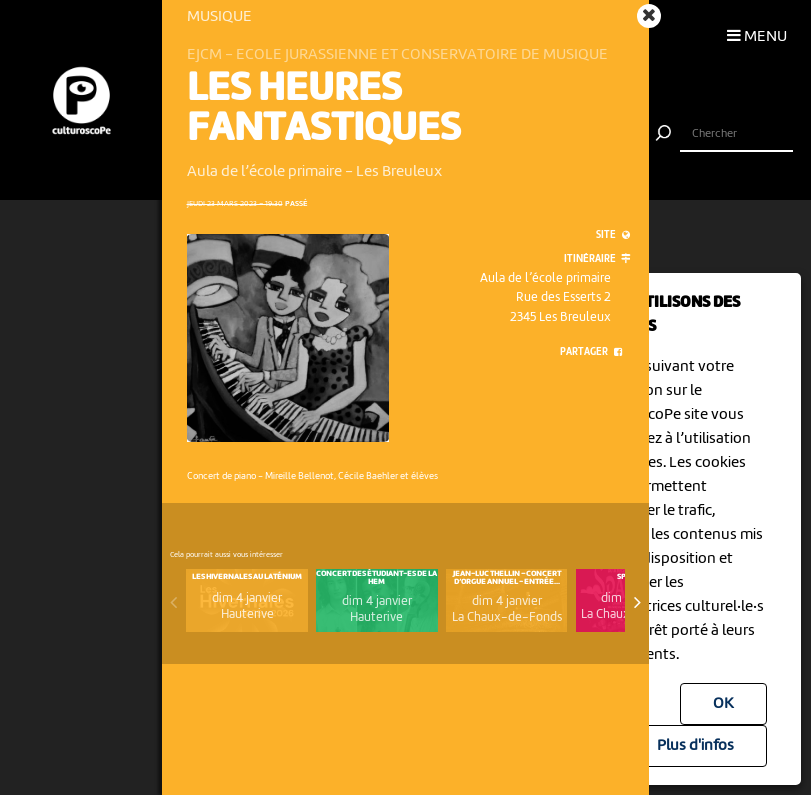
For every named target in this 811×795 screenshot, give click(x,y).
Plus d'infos (695, 746)
